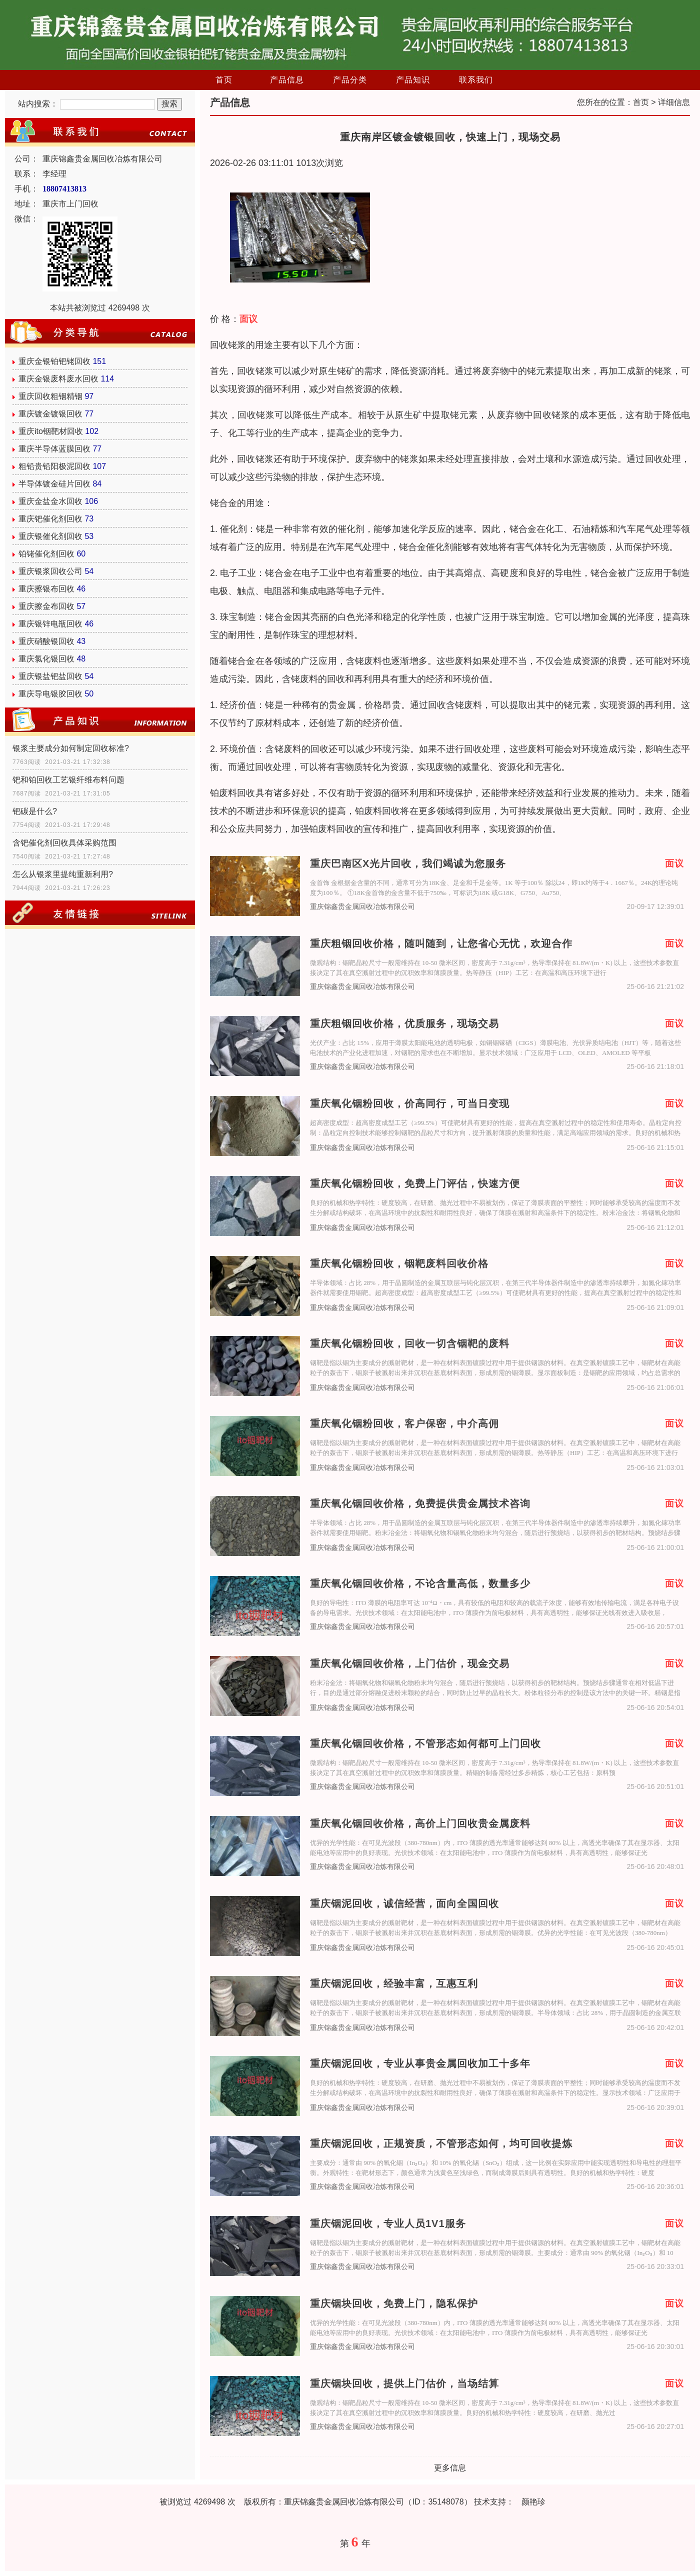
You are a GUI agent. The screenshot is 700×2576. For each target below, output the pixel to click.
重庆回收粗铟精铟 (50, 396)
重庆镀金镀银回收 (50, 414)
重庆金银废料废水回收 (58, 378)
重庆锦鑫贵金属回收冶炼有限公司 (362, 906)
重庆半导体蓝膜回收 (54, 448)
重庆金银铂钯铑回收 (54, 361)
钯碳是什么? (34, 811)
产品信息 (287, 80)
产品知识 (413, 80)
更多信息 (450, 2468)
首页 (224, 80)
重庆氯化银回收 (46, 658)
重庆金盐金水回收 (50, 501)
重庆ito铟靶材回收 (50, 431)
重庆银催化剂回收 (50, 536)
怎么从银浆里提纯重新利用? (62, 874)
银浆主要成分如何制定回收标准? (70, 748)
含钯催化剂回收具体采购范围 (64, 842)
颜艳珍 (534, 2502)
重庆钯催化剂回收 (50, 518)
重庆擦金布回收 (46, 606)
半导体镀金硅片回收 (54, 484)
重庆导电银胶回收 (50, 694)
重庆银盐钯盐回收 (50, 676)
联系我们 (476, 80)
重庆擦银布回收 (46, 588)
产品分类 (350, 80)
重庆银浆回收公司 (50, 571)
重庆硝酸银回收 (46, 641)
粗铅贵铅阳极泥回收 (54, 466)
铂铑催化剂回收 (46, 554)
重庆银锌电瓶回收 (50, 624)
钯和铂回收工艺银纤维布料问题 (68, 780)
